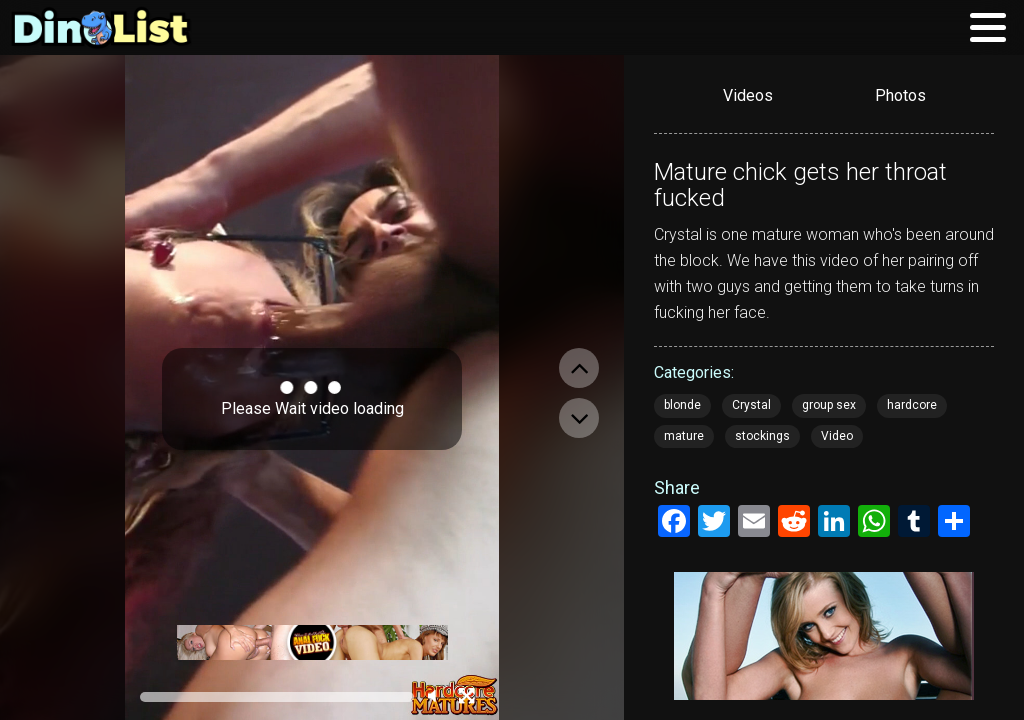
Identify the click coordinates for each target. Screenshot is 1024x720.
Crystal (751, 405)
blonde (682, 405)
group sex (829, 405)
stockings (762, 436)
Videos (748, 95)
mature (684, 436)
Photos (900, 95)
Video (837, 436)
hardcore (912, 405)
